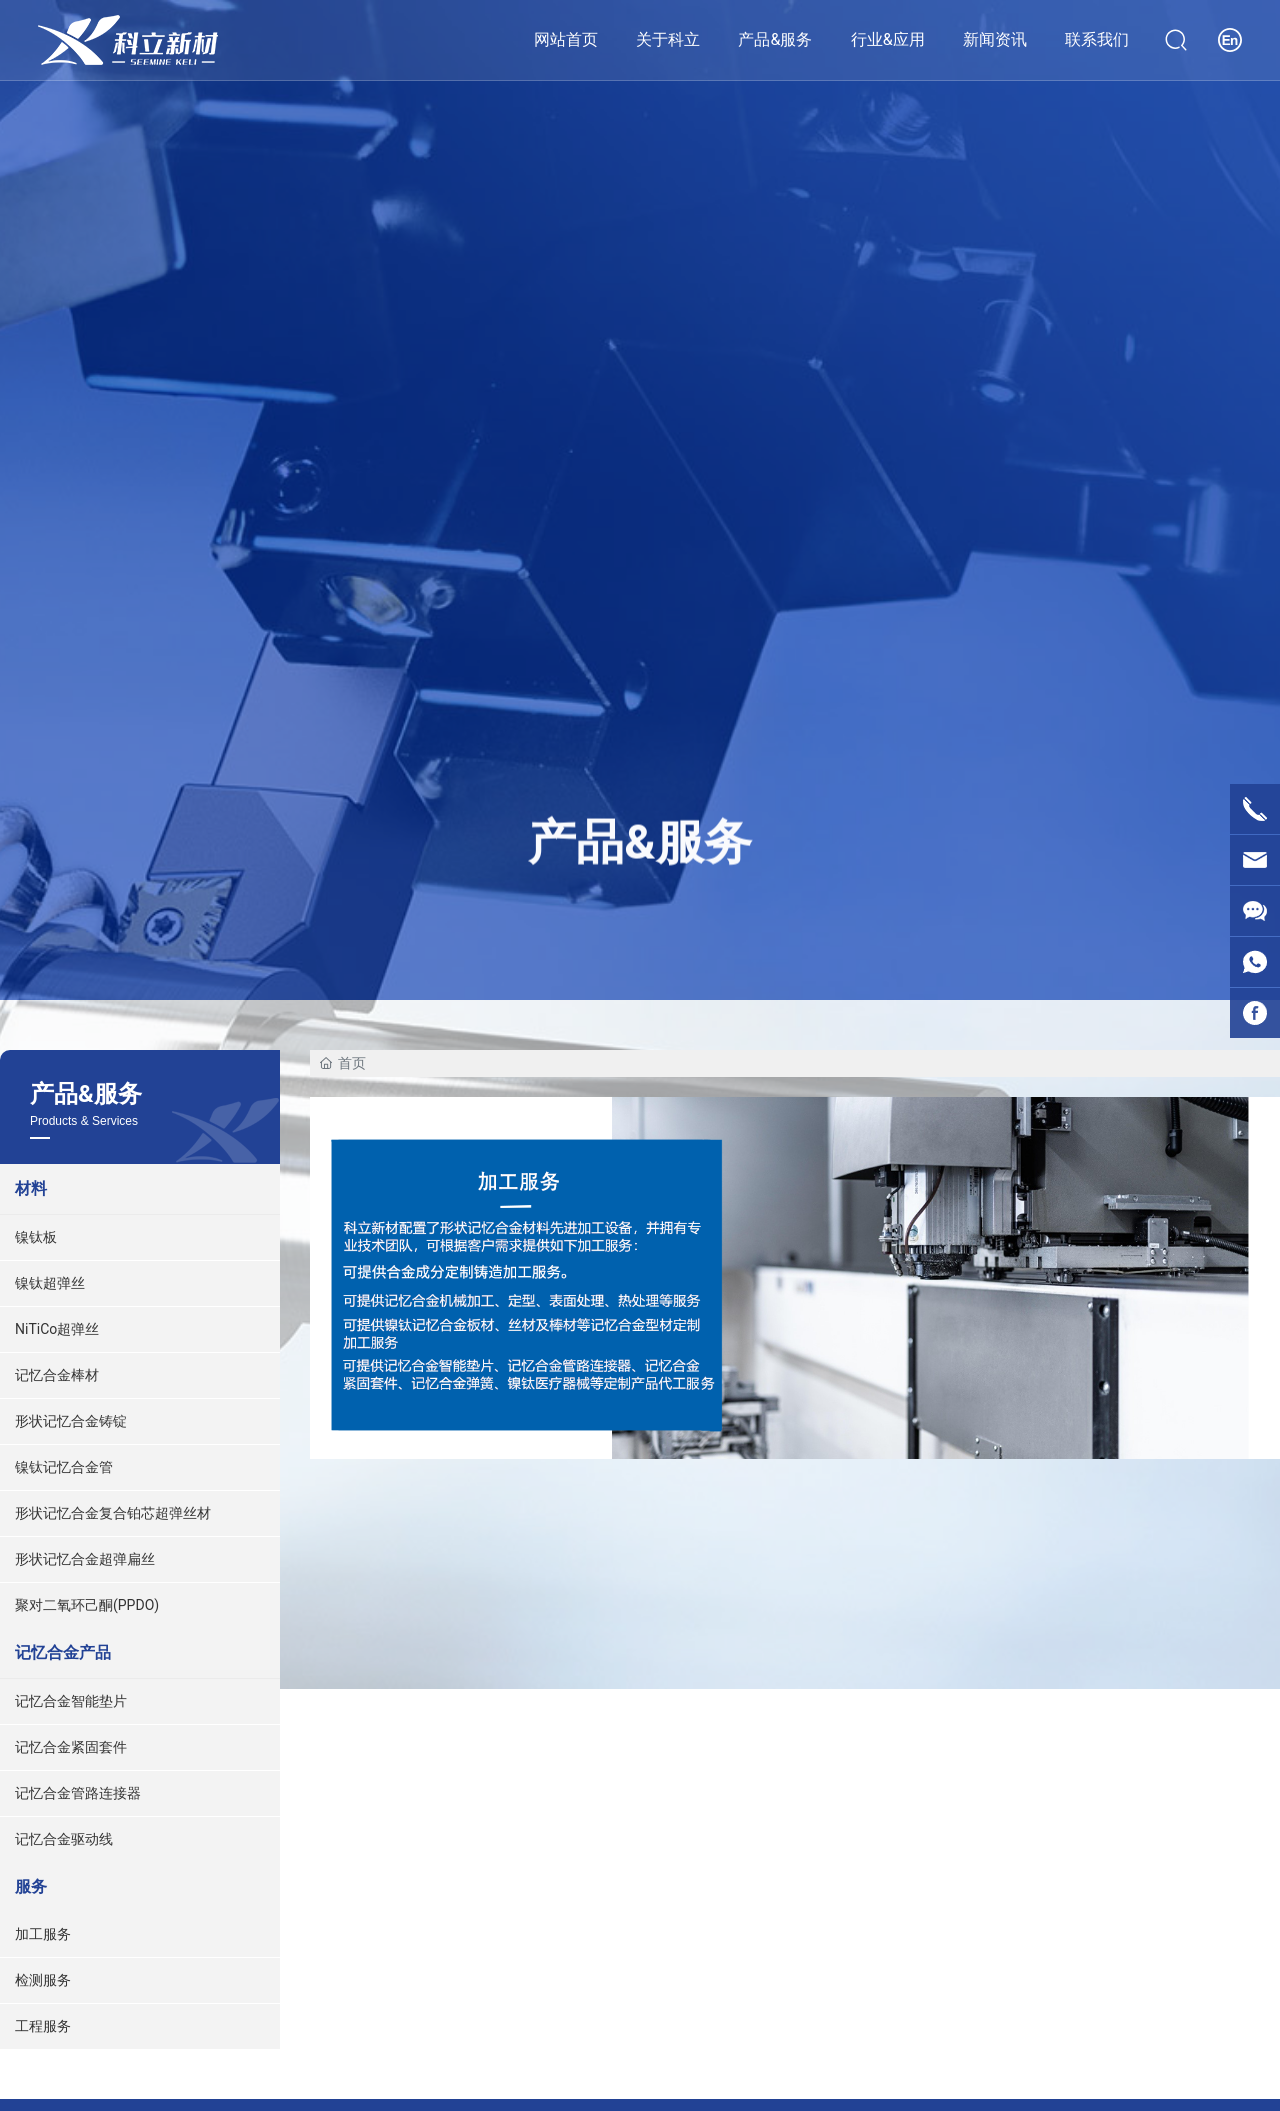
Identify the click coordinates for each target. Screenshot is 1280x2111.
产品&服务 (640, 838)
